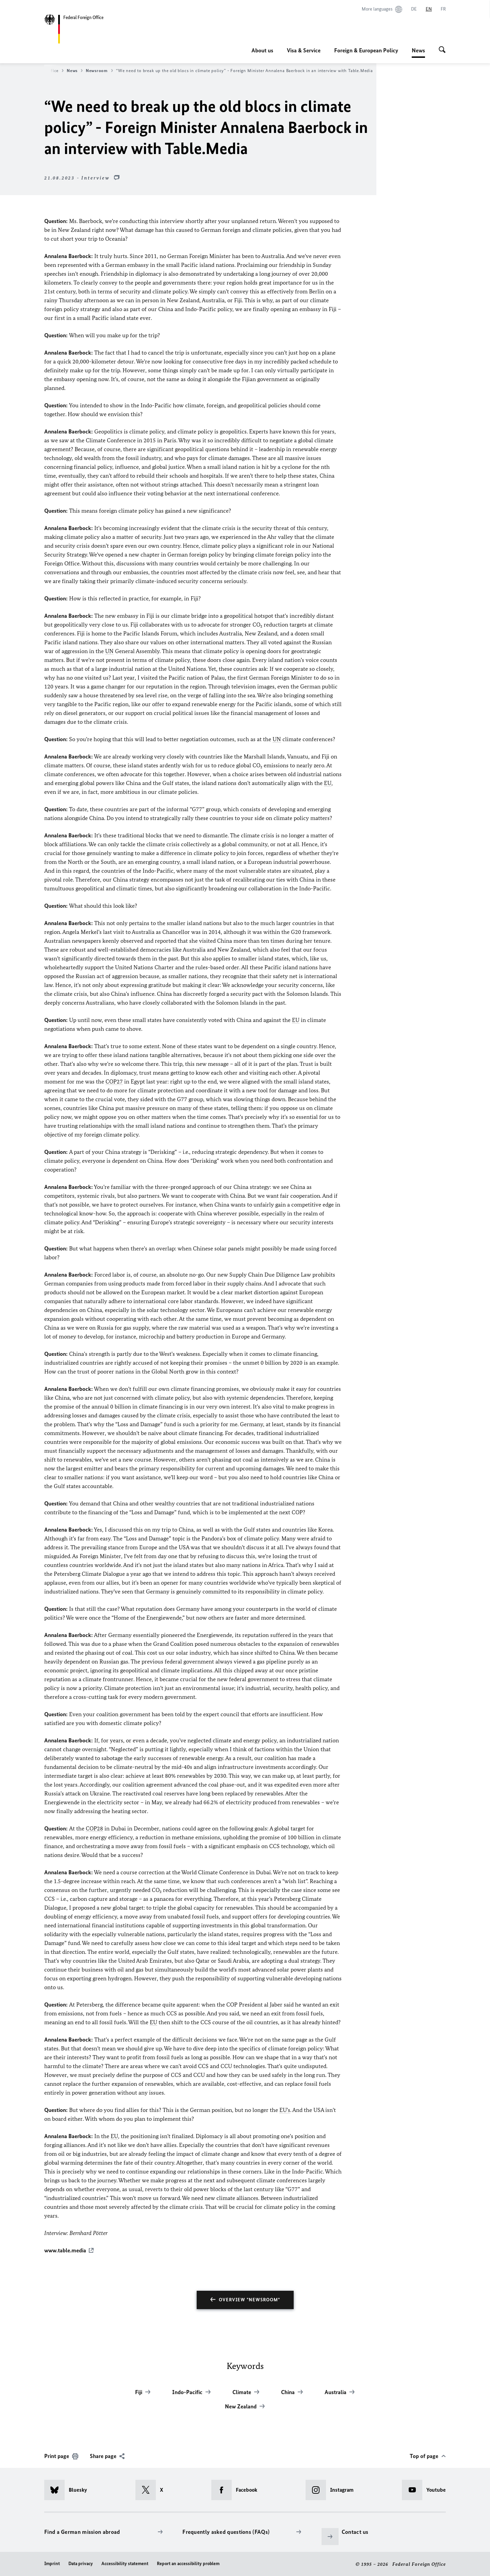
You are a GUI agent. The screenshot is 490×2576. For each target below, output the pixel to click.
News (418, 50)
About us (262, 50)
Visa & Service (304, 50)
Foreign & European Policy (366, 50)
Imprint (52, 2563)
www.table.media (65, 2250)
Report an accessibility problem (188, 2563)
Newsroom (99, 71)
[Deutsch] (414, 9)
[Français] (443, 9)
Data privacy (80, 2563)
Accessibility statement (124, 2563)
